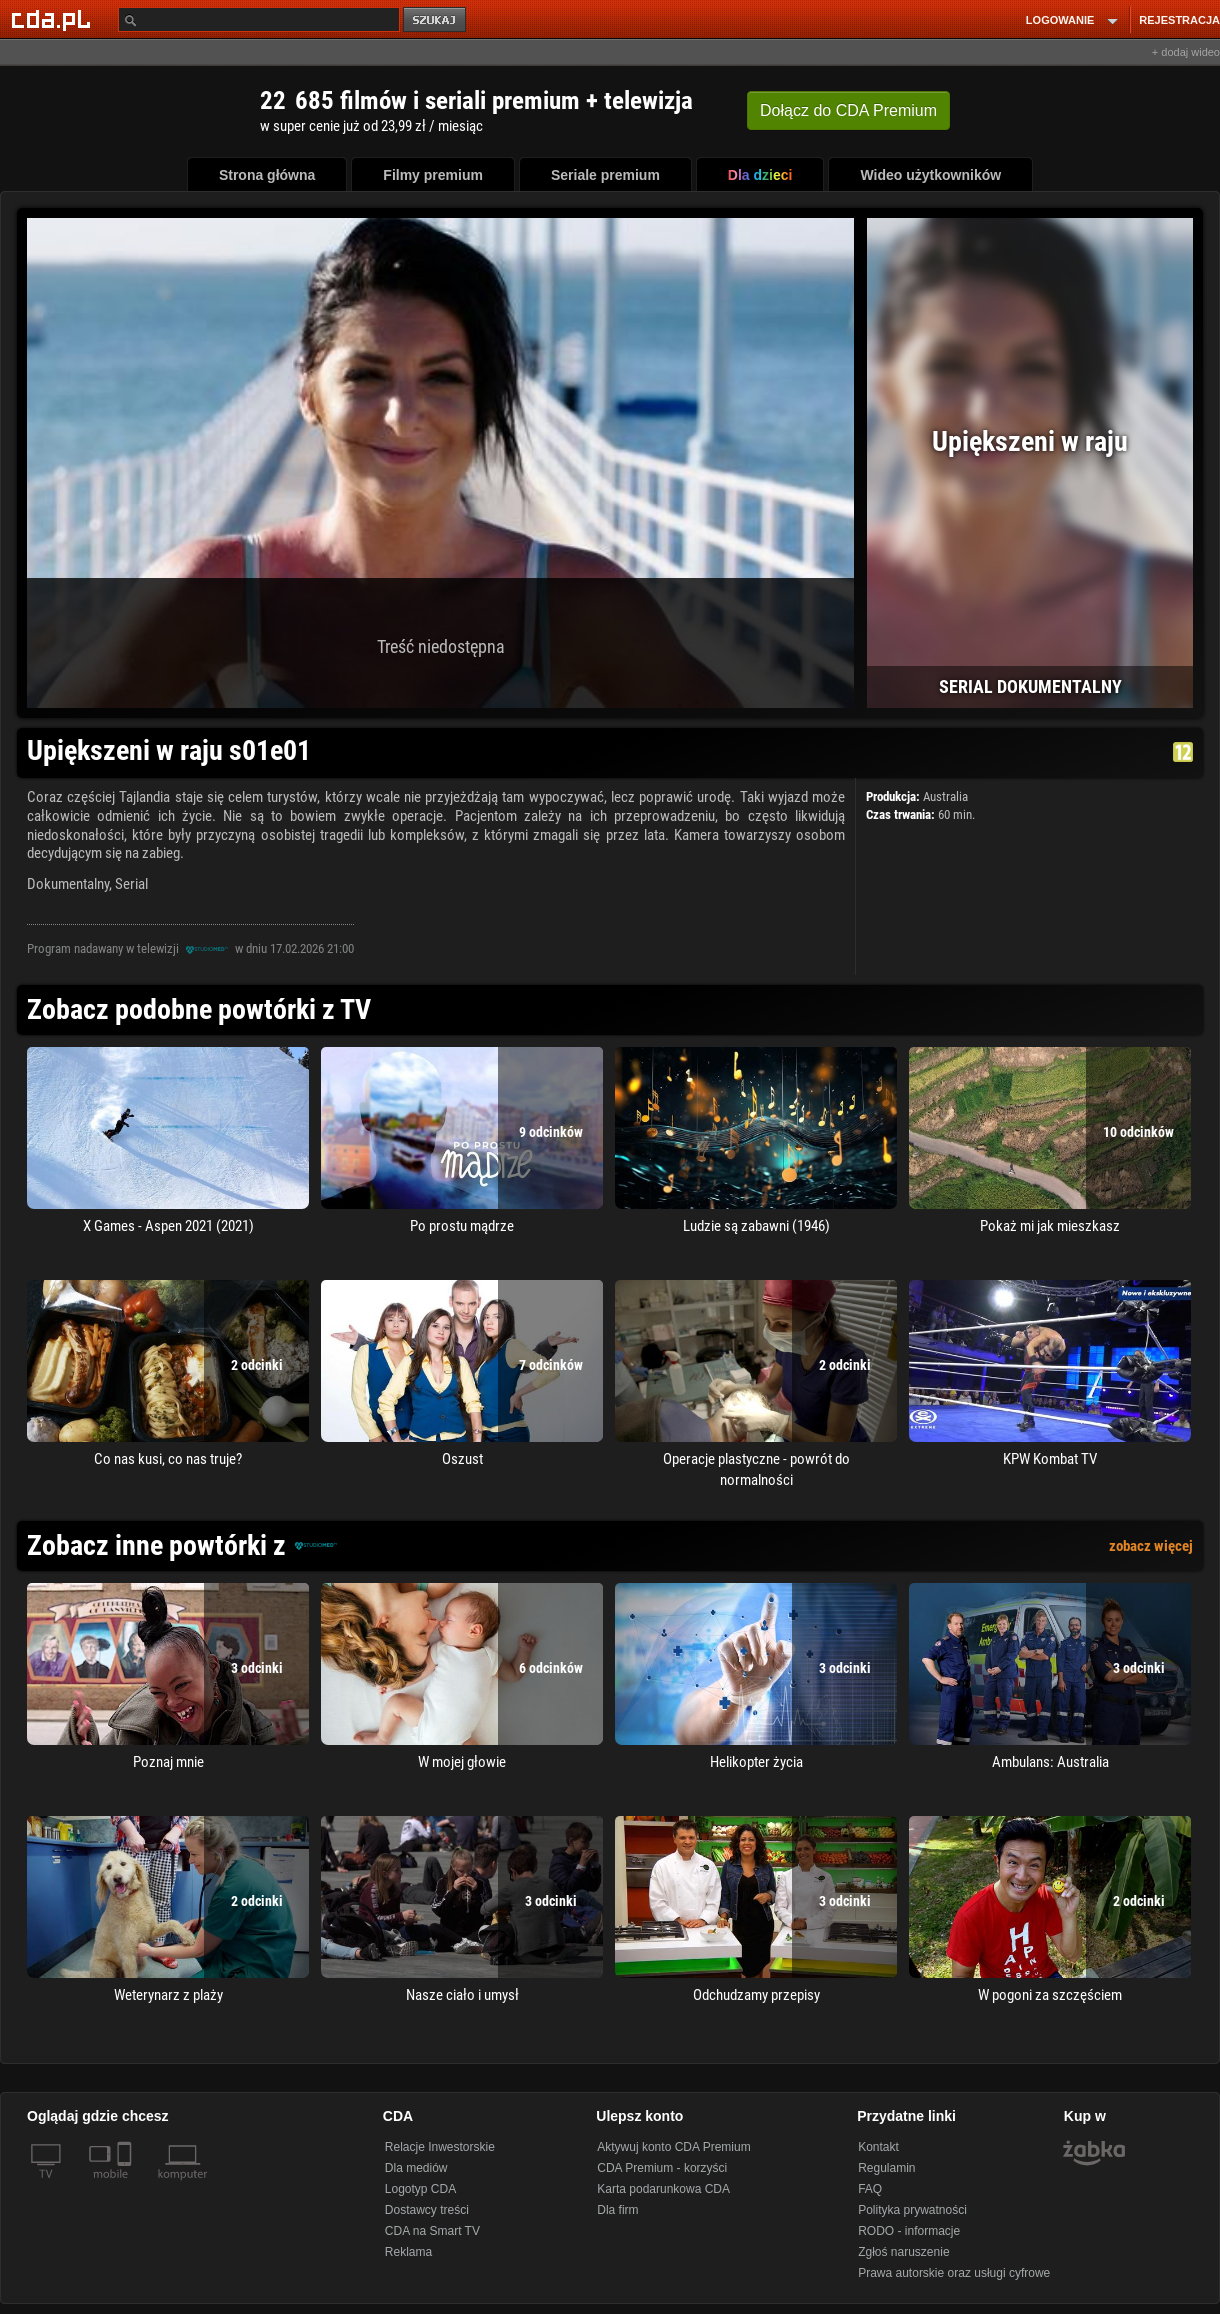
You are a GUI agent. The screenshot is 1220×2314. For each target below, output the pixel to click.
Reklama (408, 2252)
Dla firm (617, 2210)
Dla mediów (416, 2168)
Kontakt (878, 2147)
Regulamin (886, 2168)
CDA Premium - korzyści (662, 2168)
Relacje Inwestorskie (440, 2147)
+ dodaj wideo (1186, 52)
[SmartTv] (126, 2186)
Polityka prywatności (912, 2210)
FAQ (870, 2189)
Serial (131, 884)
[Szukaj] (259, 19)
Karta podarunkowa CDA (663, 2189)
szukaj (436, 20)
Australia (945, 796)
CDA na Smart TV (432, 2231)
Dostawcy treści (427, 2210)
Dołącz (848, 110)
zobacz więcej (1151, 1546)
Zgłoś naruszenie (903, 2252)
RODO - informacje (909, 2231)
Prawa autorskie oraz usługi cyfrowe (954, 2273)
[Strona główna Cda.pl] (54, 19)
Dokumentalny (68, 884)
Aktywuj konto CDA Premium (673, 2147)
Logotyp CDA (420, 2189)
